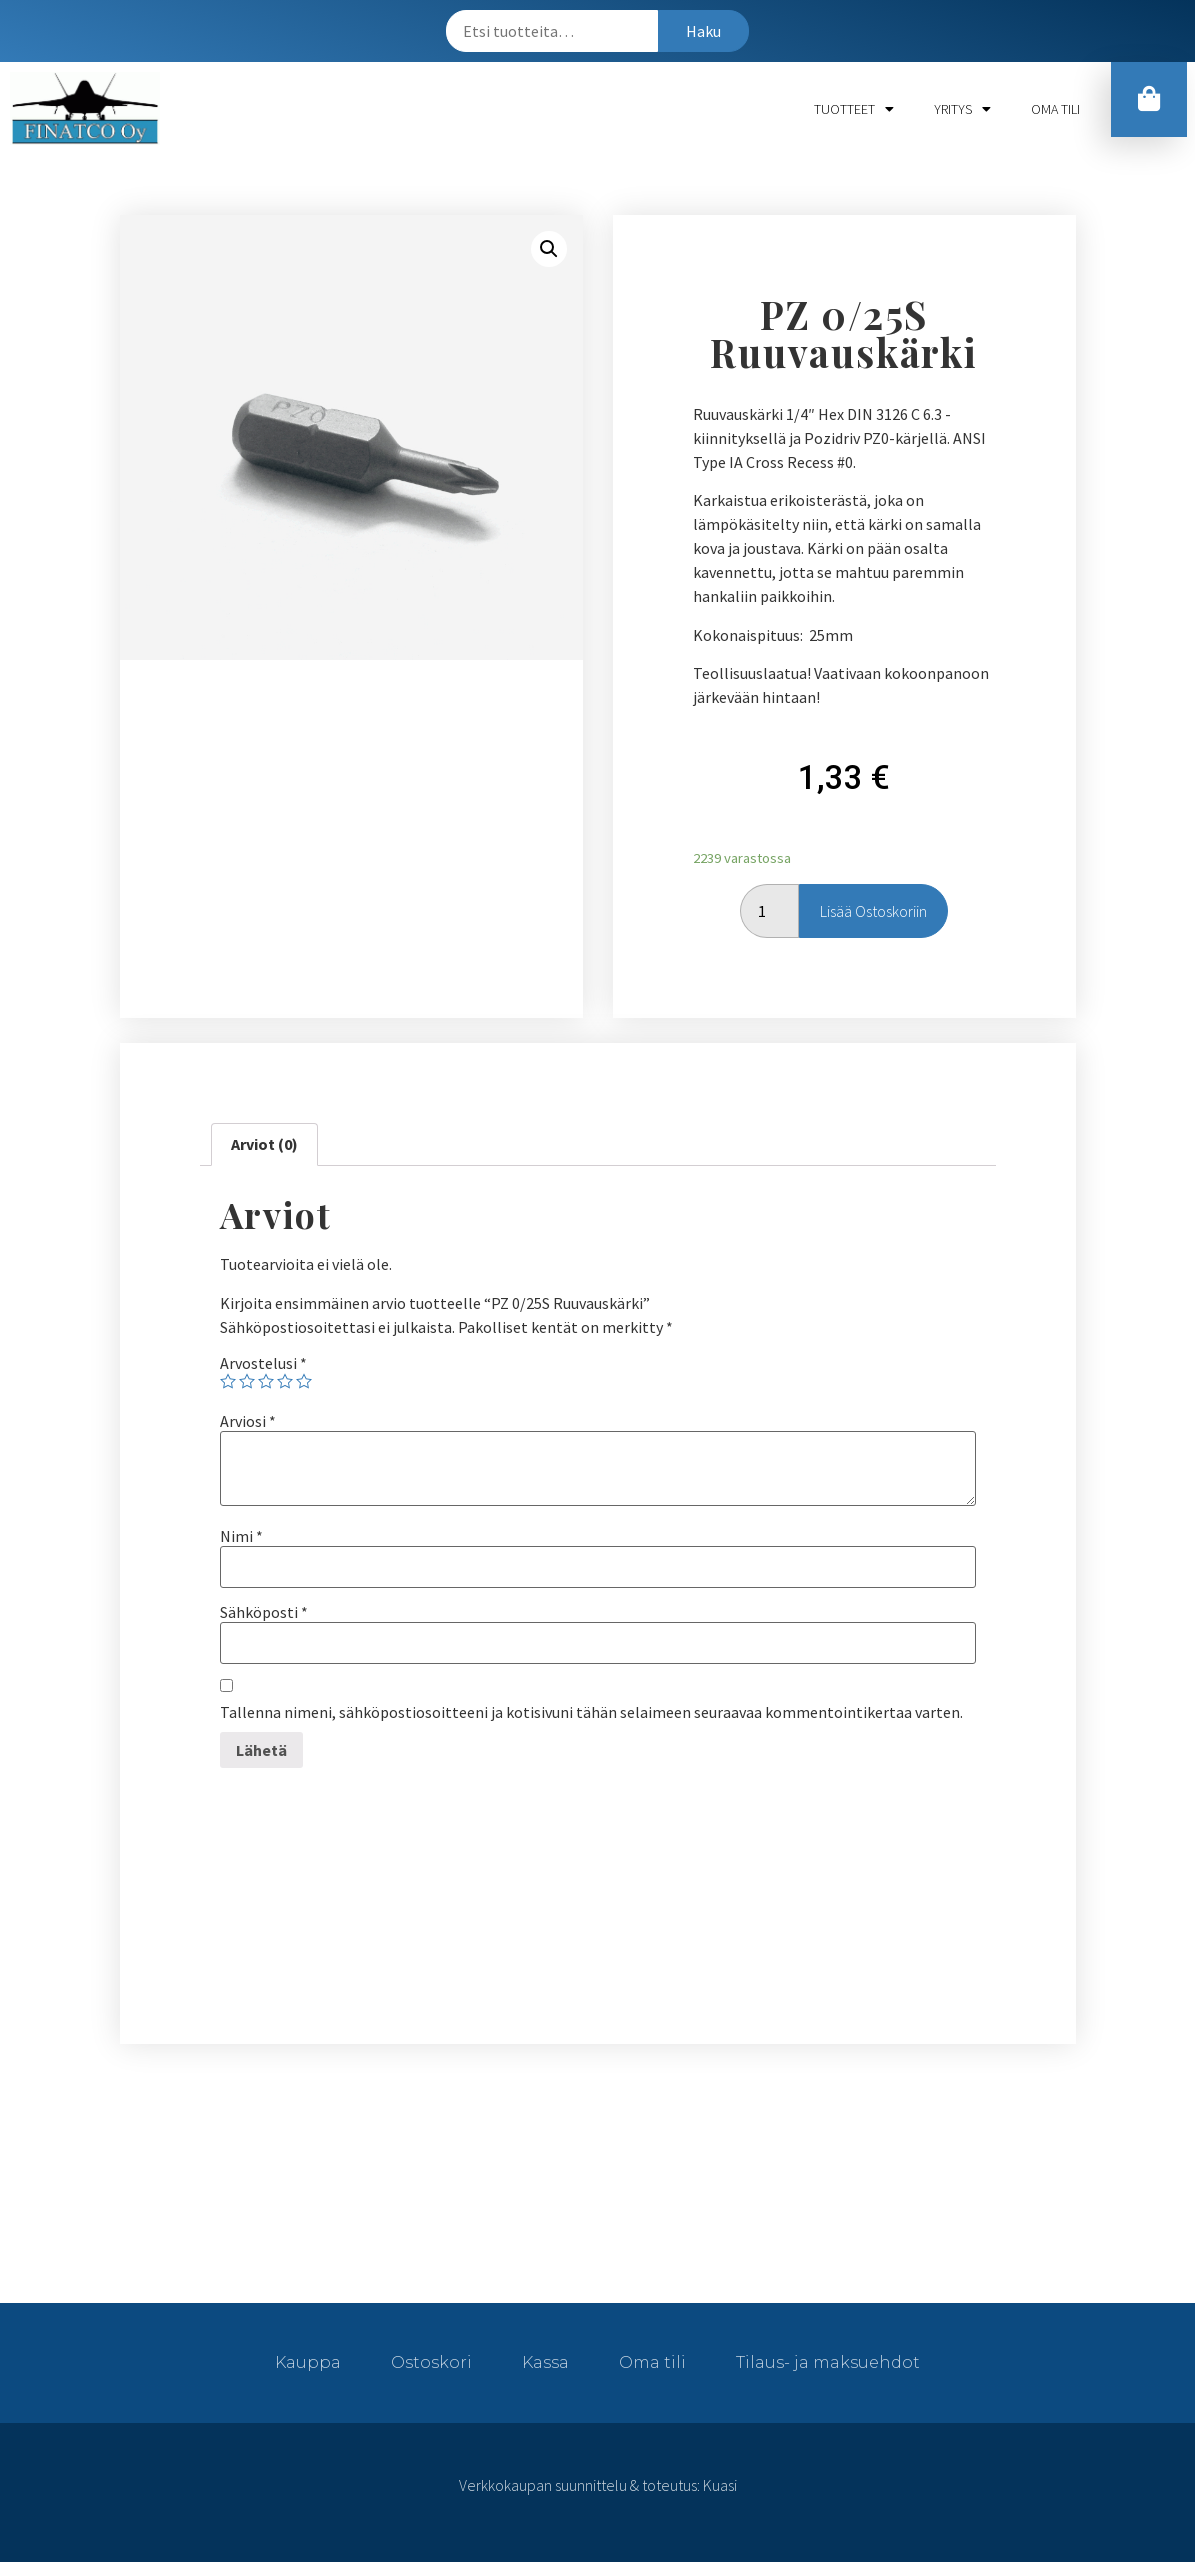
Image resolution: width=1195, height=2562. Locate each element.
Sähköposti (264, 1612)
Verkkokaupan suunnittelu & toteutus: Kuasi (598, 2485)
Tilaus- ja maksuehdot (828, 2362)
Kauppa (308, 2362)
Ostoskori (431, 2362)
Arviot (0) (264, 1144)
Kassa (545, 2362)
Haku (703, 31)
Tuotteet (854, 109)
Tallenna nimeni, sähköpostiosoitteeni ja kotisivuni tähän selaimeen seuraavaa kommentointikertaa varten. (591, 1712)
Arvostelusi (263, 1363)
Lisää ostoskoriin (873, 911)
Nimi (241, 1536)
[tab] (264, 1145)
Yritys (962, 109)
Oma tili (1055, 109)
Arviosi (248, 1421)
